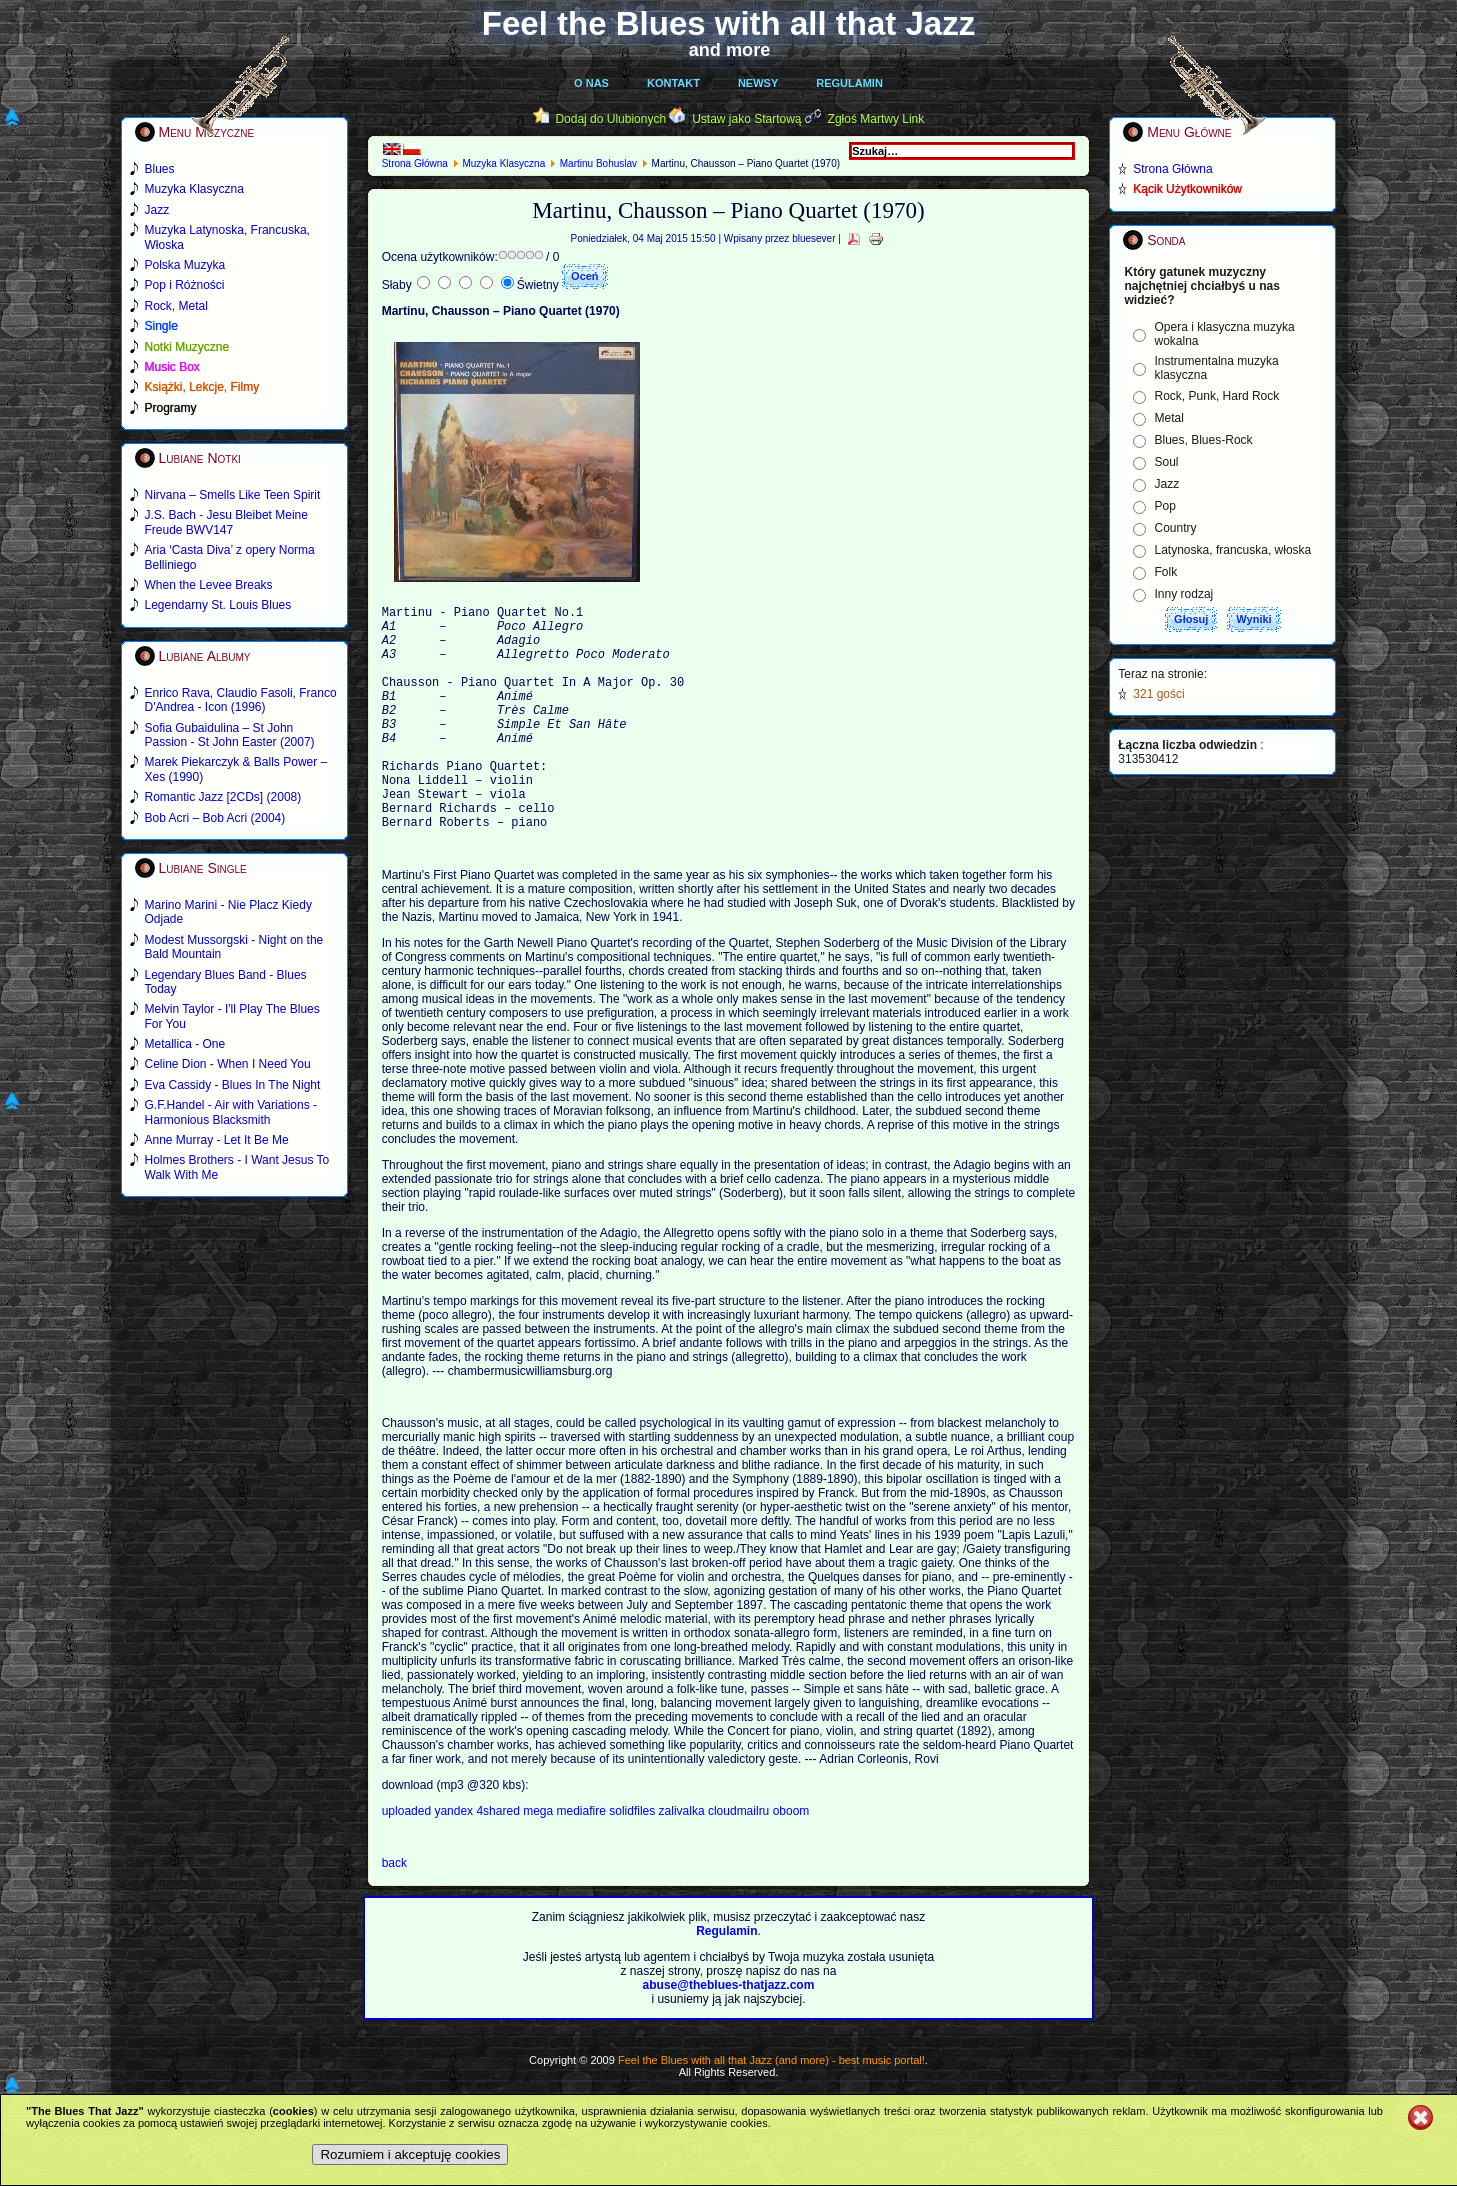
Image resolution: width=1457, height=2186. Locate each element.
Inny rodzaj (1184, 594)
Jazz (1167, 484)
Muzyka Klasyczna (503, 163)
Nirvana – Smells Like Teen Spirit (233, 495)
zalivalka (683, 1859)
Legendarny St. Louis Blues (218, 605)
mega (539, 1859)
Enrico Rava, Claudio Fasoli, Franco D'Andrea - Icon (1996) (241, 700)
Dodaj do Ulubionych (610, 119)
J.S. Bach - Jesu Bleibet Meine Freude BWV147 (226, 522)
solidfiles (632, 1859)
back (394, 1911)
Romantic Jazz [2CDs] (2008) (223, 797)
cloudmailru (740, 1859)
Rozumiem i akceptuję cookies (410, 2154)
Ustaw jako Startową (746, 119)
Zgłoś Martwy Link (876, 119)
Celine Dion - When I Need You (228, 1064)
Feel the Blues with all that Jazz (728, 23)
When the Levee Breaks (209, 585)
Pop (1165, 506)
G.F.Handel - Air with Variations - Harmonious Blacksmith (231, 1112)
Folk (1166, 572)
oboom (791, 1859)
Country (1176, 528)
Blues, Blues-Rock (1204, 440)
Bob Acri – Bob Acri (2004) (215, 818)
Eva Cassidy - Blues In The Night (233, 1085)
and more (730, 50)
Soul (1167, 462)
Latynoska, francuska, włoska (1233, 550)
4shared (499, 1859)
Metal (1169, 418)
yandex (455, 1859)
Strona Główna (415, 163)
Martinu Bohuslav (598, 163)
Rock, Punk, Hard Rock (1217, 396)
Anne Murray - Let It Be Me (217, 1140)
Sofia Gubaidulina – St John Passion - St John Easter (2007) (230, 735)
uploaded (408, 1859)
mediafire (581, 1859)
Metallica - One (185, 1044)
